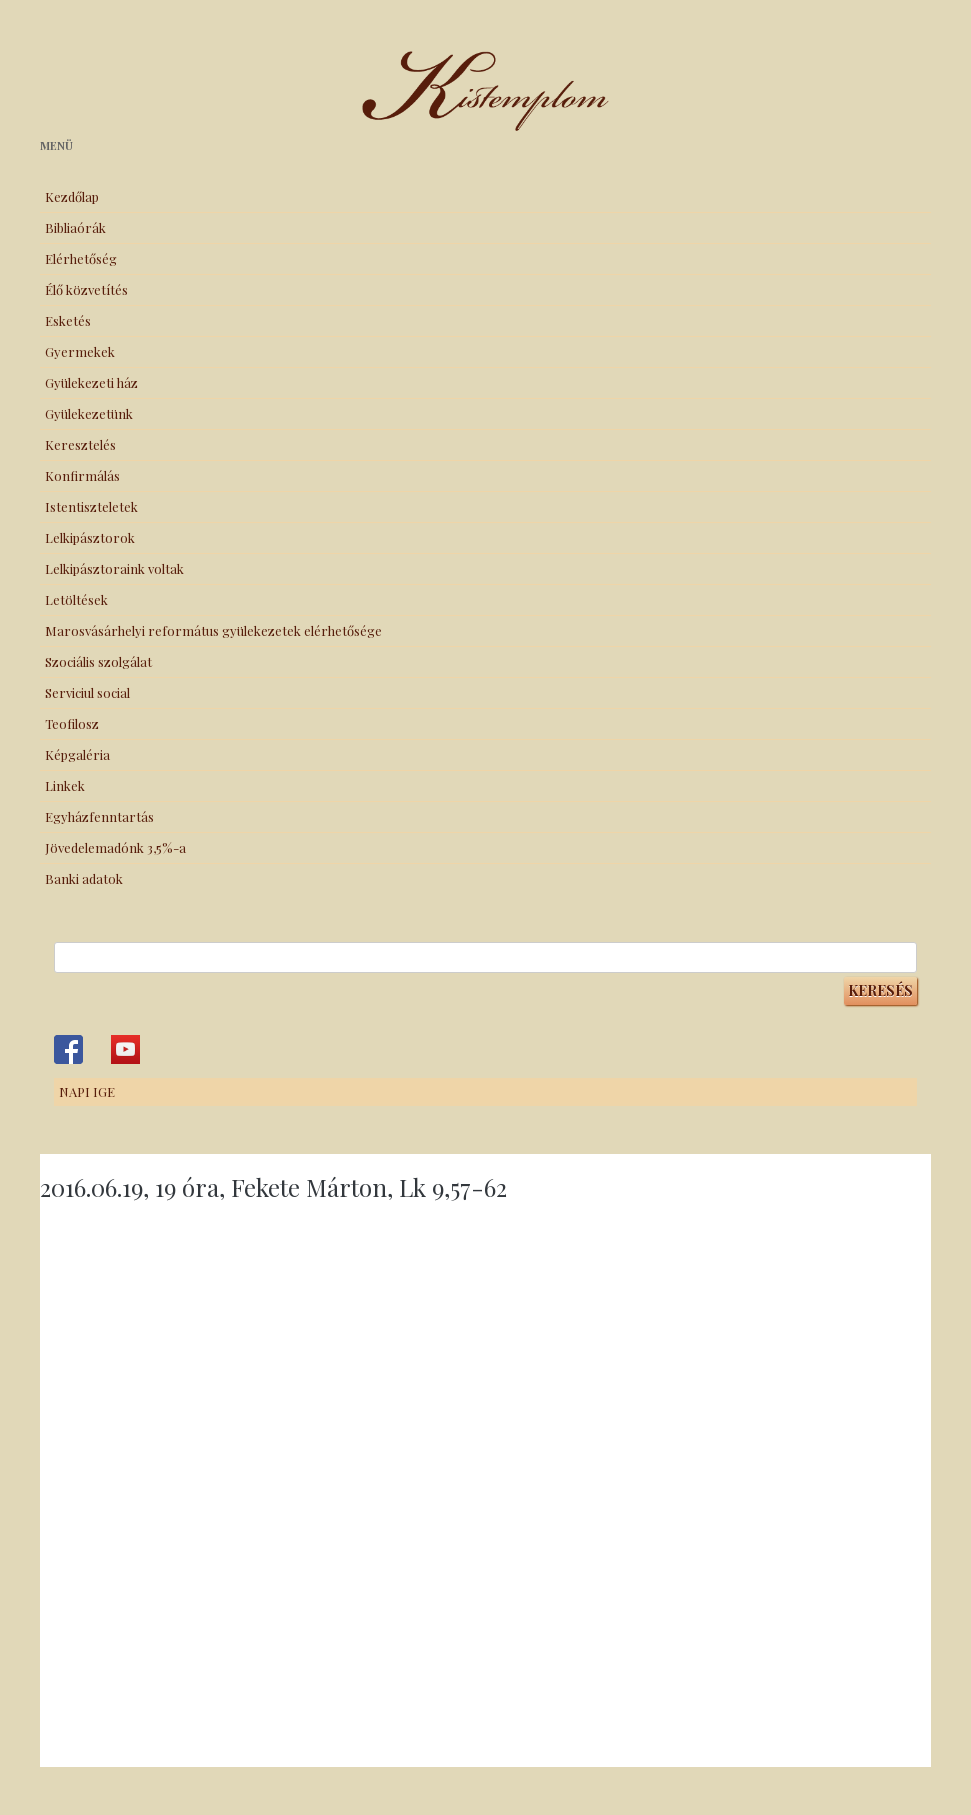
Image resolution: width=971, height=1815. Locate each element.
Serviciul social (87, 692)
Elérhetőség (81, 258)
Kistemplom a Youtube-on (125, 1049)
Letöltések (76, 599)
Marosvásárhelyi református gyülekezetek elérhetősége (213, 630)
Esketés (68, 320)
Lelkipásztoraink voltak (114, 568)
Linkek (65, 785)
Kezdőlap (72, 196)
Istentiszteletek (91, 506)
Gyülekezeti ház (91, 382)
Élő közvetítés (86, 289)
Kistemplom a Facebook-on (68, 1049)
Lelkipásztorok (90, 537)
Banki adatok (84, 878)
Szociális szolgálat (98, 661)
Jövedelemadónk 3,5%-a (115, 847)
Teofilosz (72, 723)
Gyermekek (80, 351)
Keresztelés (80, 444)
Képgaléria (77, 754)
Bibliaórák (75, 227)
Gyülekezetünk (89, 413)
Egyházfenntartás (99, 816)
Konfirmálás (82, 475)
